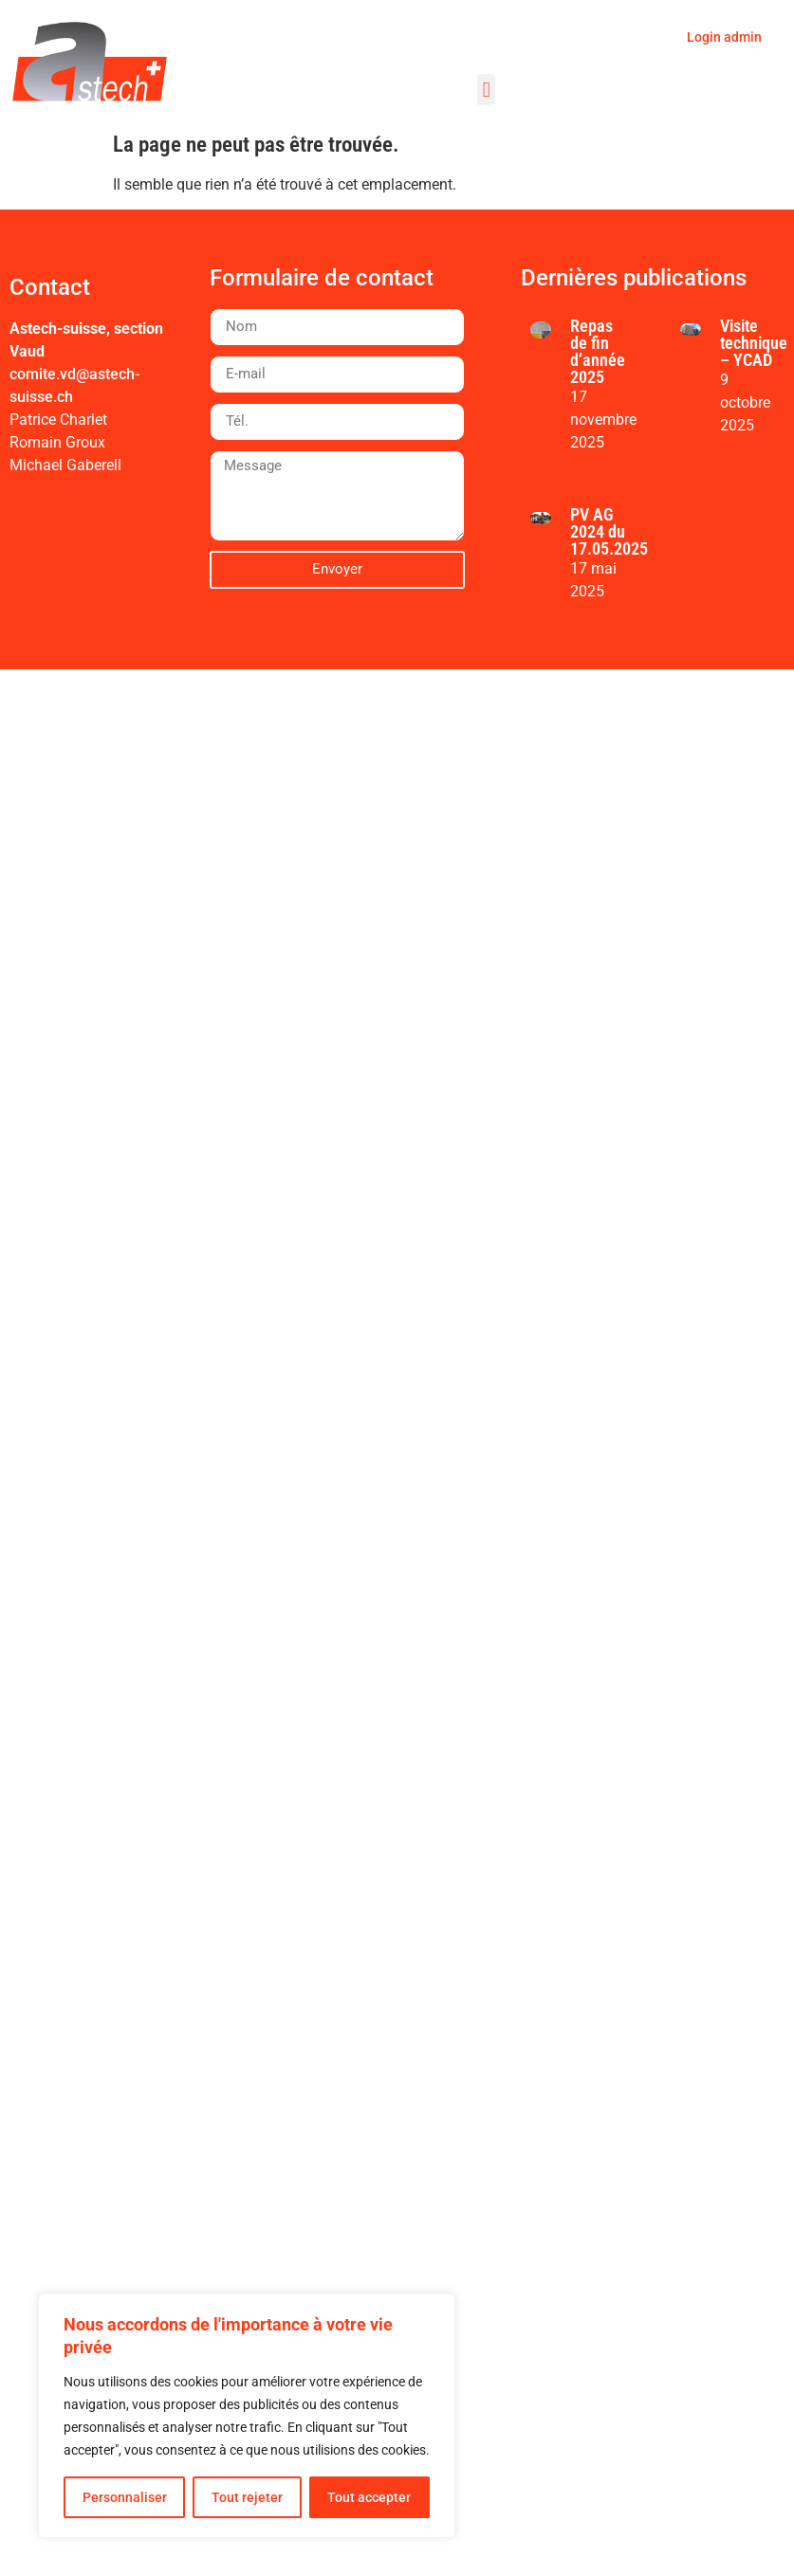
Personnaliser (125, 2497)
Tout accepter (369, 2497)
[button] (486, 89)
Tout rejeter (247, 2497)
